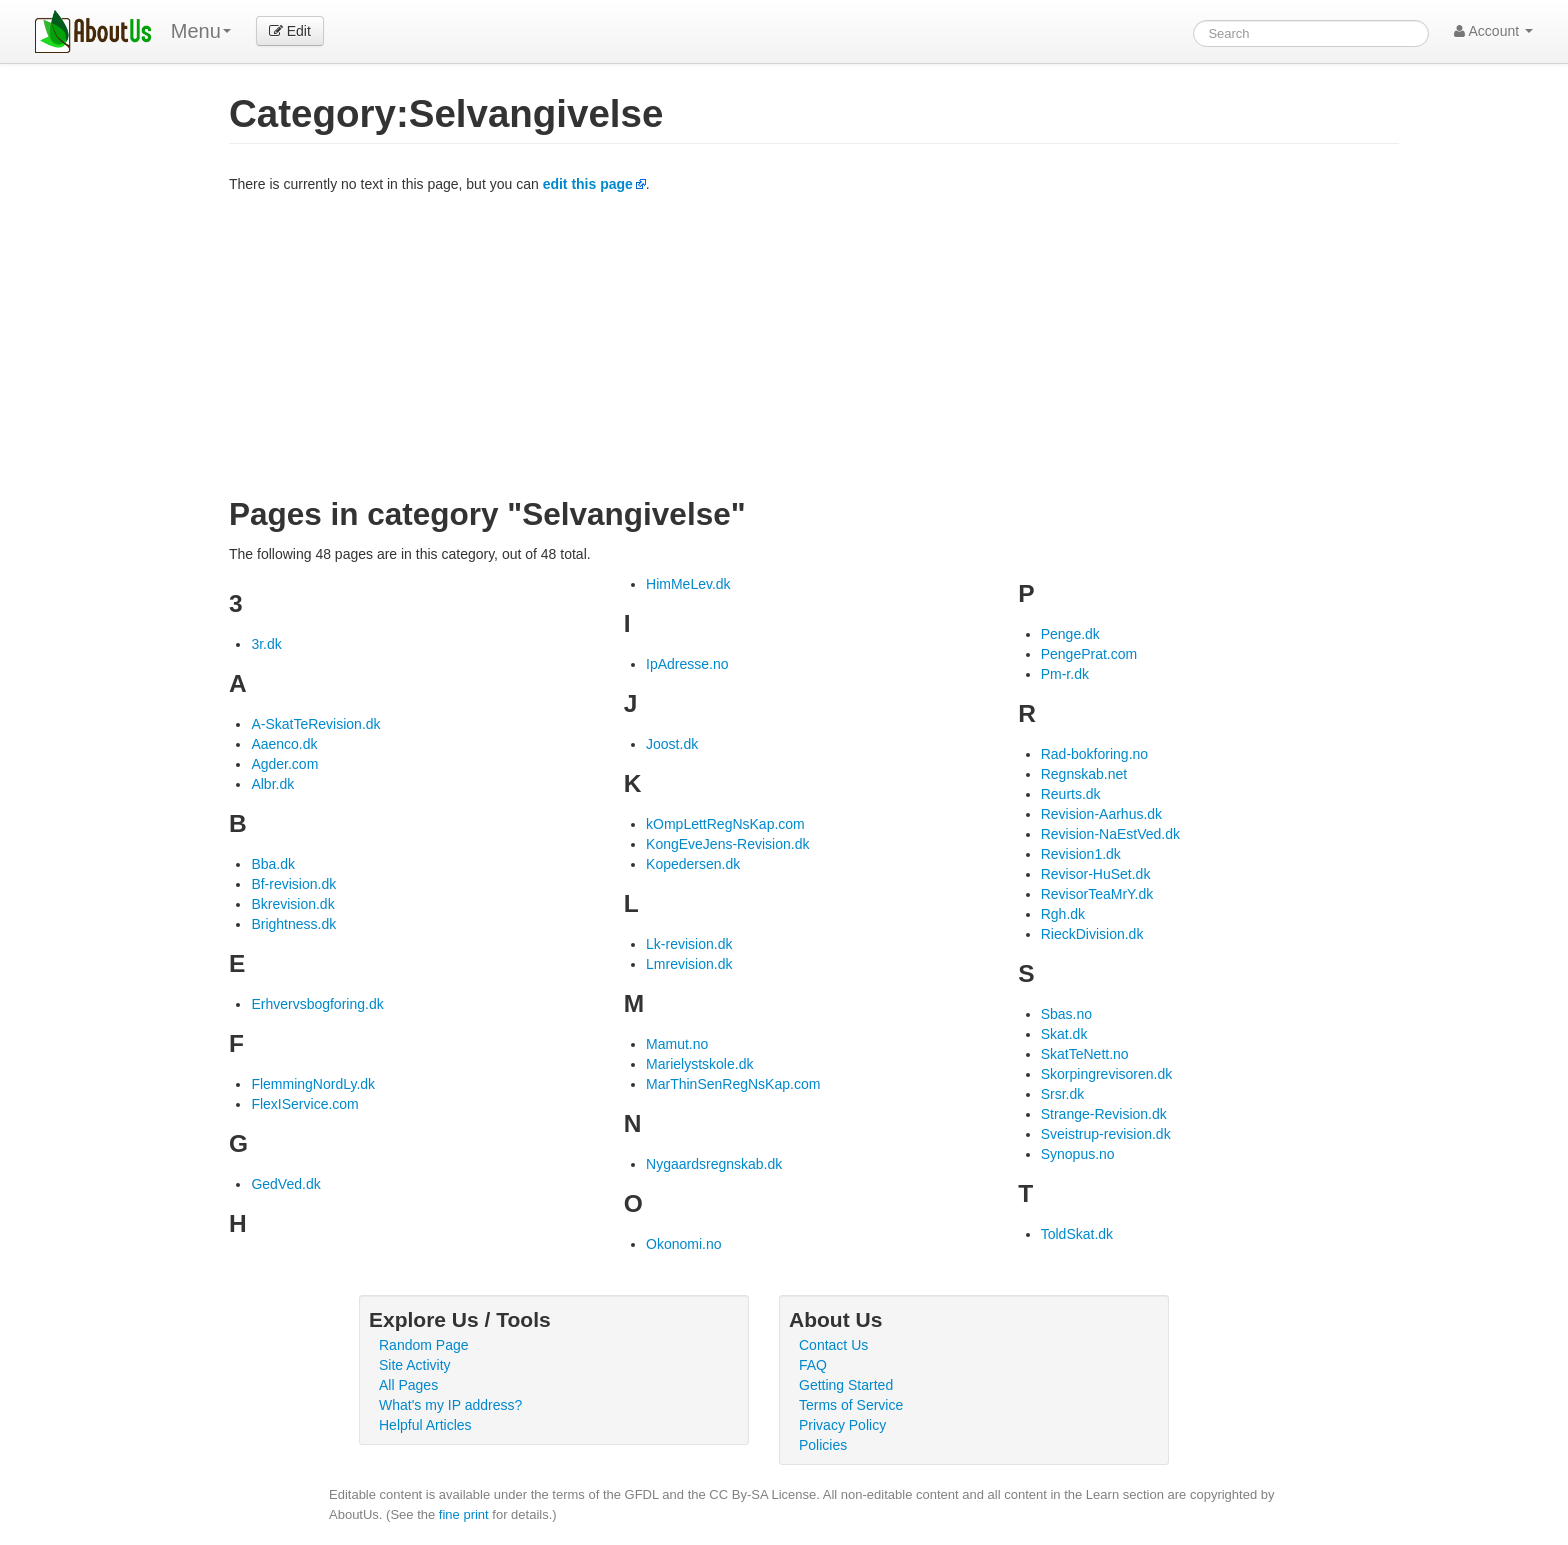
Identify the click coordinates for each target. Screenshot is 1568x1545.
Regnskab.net (1084, 774)
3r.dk (266, 644)
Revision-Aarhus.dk (1101, 814)
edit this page (588, 184)
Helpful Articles (425, 1425)
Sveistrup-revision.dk (1106, 1134)
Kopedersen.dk (693, 864)
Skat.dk (1064, 1034)
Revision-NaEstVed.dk (1110, 834)
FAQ (813, 1365)
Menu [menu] (201, 31)
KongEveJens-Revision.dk (727, 844)
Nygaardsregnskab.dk (714, 1164)
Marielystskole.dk (699, 1064)
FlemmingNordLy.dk (313, 1084)
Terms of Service (851, 1405)
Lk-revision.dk (689, 944)
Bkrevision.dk (292, 904)
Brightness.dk (293, 924)
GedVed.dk (285, 1184)
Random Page (424, 1345)
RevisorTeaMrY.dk (1097, 894)
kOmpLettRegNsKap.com (725, 824)
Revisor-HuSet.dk (1096, 874)
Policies (823, 1445)
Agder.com (284, 764)
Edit (290, 31)
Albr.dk (272, 784)
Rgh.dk (1063, 914)
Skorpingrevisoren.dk (1107, 1074)
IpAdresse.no (687, 664)
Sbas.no (1066, 1014)
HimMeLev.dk (688, 584)
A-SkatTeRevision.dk (315, 724)
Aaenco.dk (284, 744)
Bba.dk (273, 864)
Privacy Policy (842, 1425)
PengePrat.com (1089, 654)
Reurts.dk (1071, 794)
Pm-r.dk (1065, 674)
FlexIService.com (304, 1104)
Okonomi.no (683, 1244)
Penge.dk (1070, 634)
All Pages (408, 1385)
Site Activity (415, 1365)
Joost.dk (672, 744)
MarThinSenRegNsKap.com (733, 1084)
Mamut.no (677, 1044)
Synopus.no (1078, 1154)
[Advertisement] (814, 344)
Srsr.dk (1063, 1094)
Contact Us (833, 1345)
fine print (464, 1514)
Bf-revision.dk (293, 884)
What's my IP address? (450, 1405)
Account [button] (1493, 31)
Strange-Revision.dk (1104, 1114)
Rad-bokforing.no (1094, 754)
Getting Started (846, 1385)
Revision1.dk (1081, 854)
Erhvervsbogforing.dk (317, 1004)
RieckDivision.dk (1092, 934)
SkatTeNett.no (1085, 1054)
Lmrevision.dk (689, 964)
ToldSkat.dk (1077, 1234)
